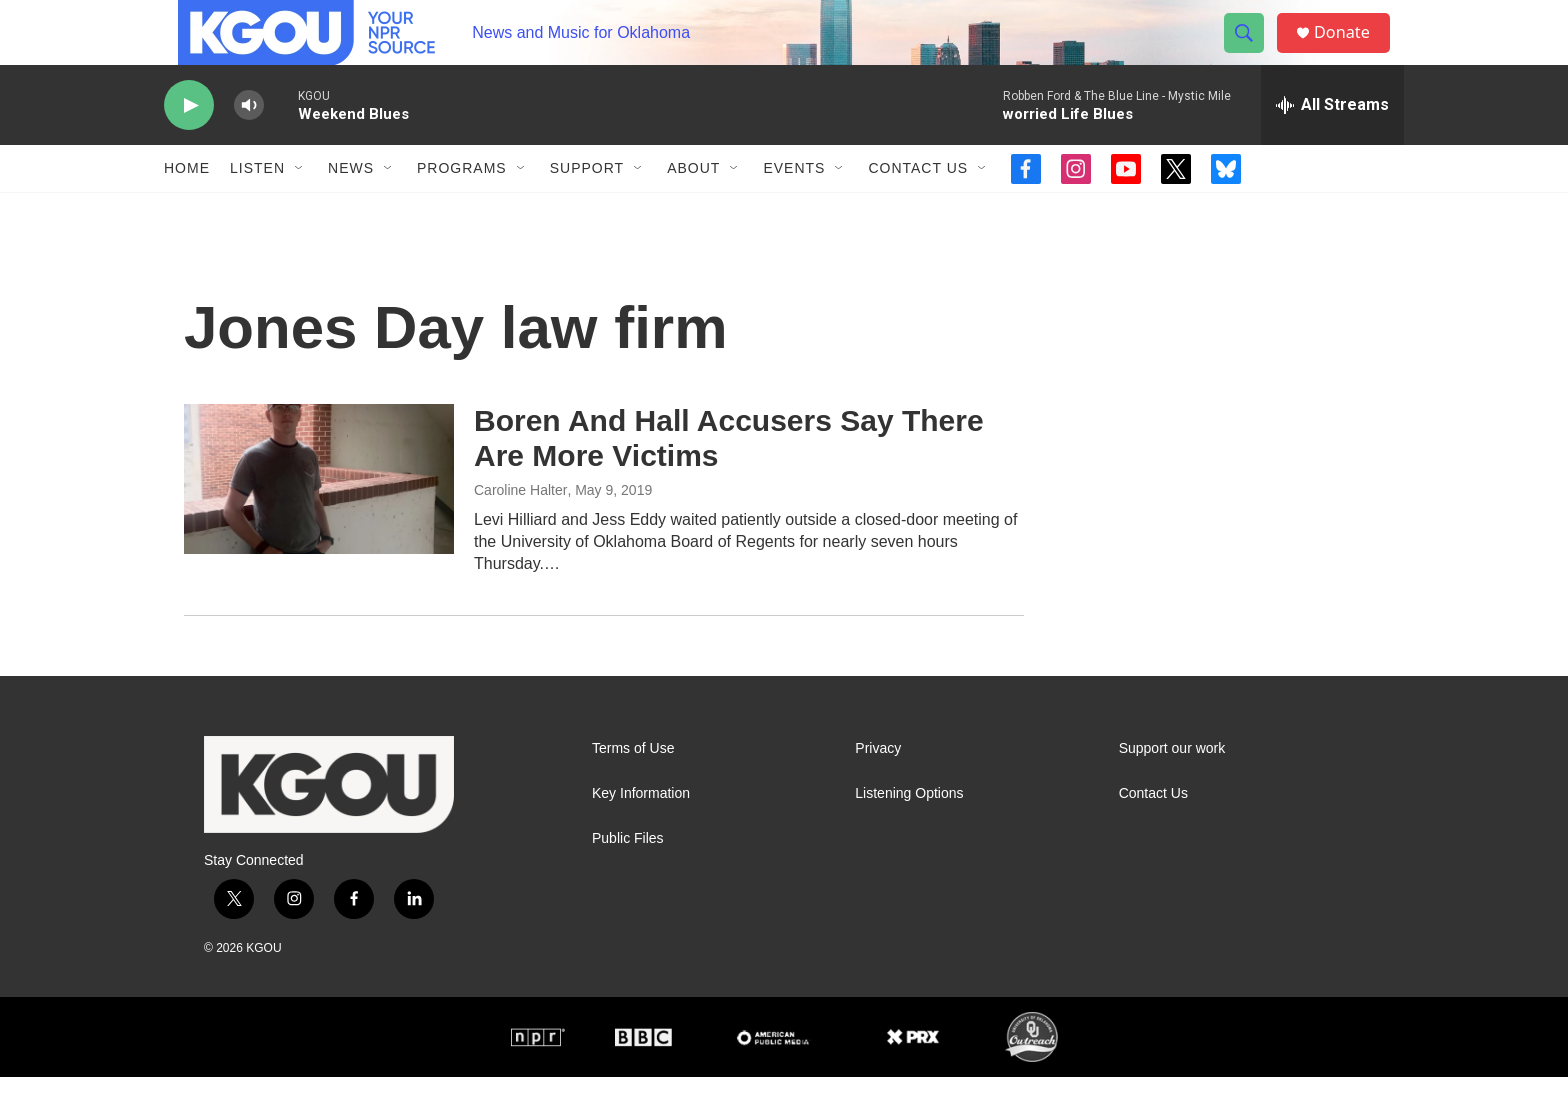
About (693, 208)
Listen (257, 208)
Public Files (628, 878)
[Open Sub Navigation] (300, 208)
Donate (1353, 52)
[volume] (249, 145)
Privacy (878, 788)
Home (187, 208)
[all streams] (1332, 145)
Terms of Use (633, 788)
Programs (462, 208)
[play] (189, 145)
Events (794, 208)
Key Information (641, 833)
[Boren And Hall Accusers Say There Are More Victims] (319, 519)
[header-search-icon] (1252, 53)
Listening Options (909, 833)
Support (587, 208)
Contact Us (918, 208)
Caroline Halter (520, 530)
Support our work (1172, 788)
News (351, 208)
